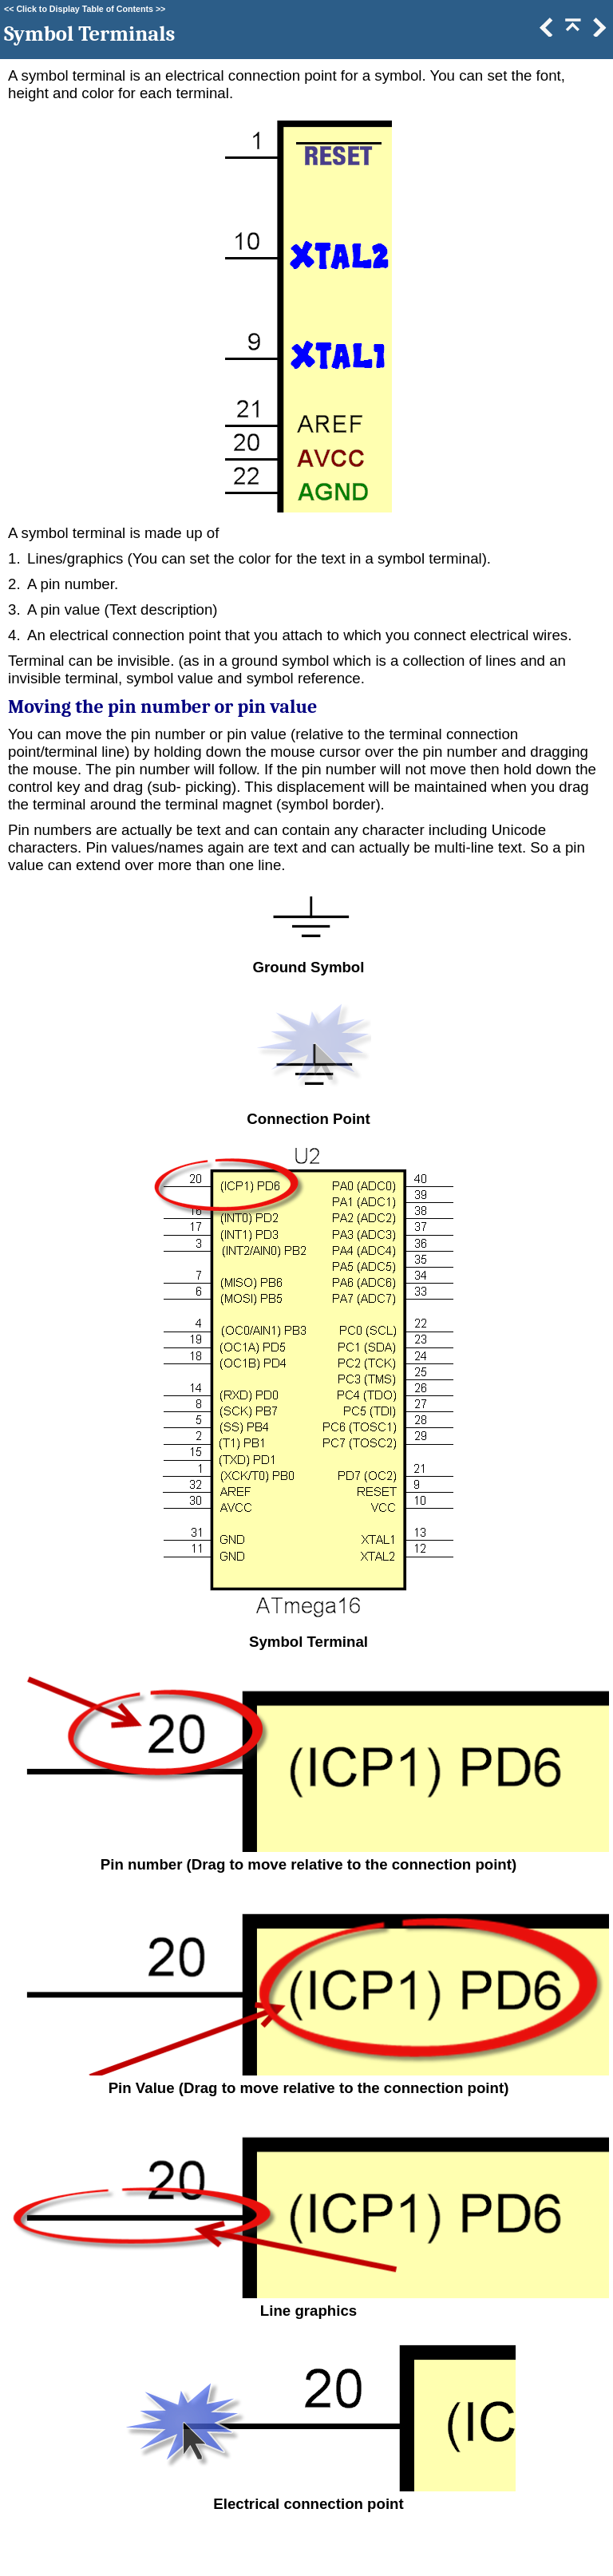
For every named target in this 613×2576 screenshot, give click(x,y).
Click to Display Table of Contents (84, 9)
